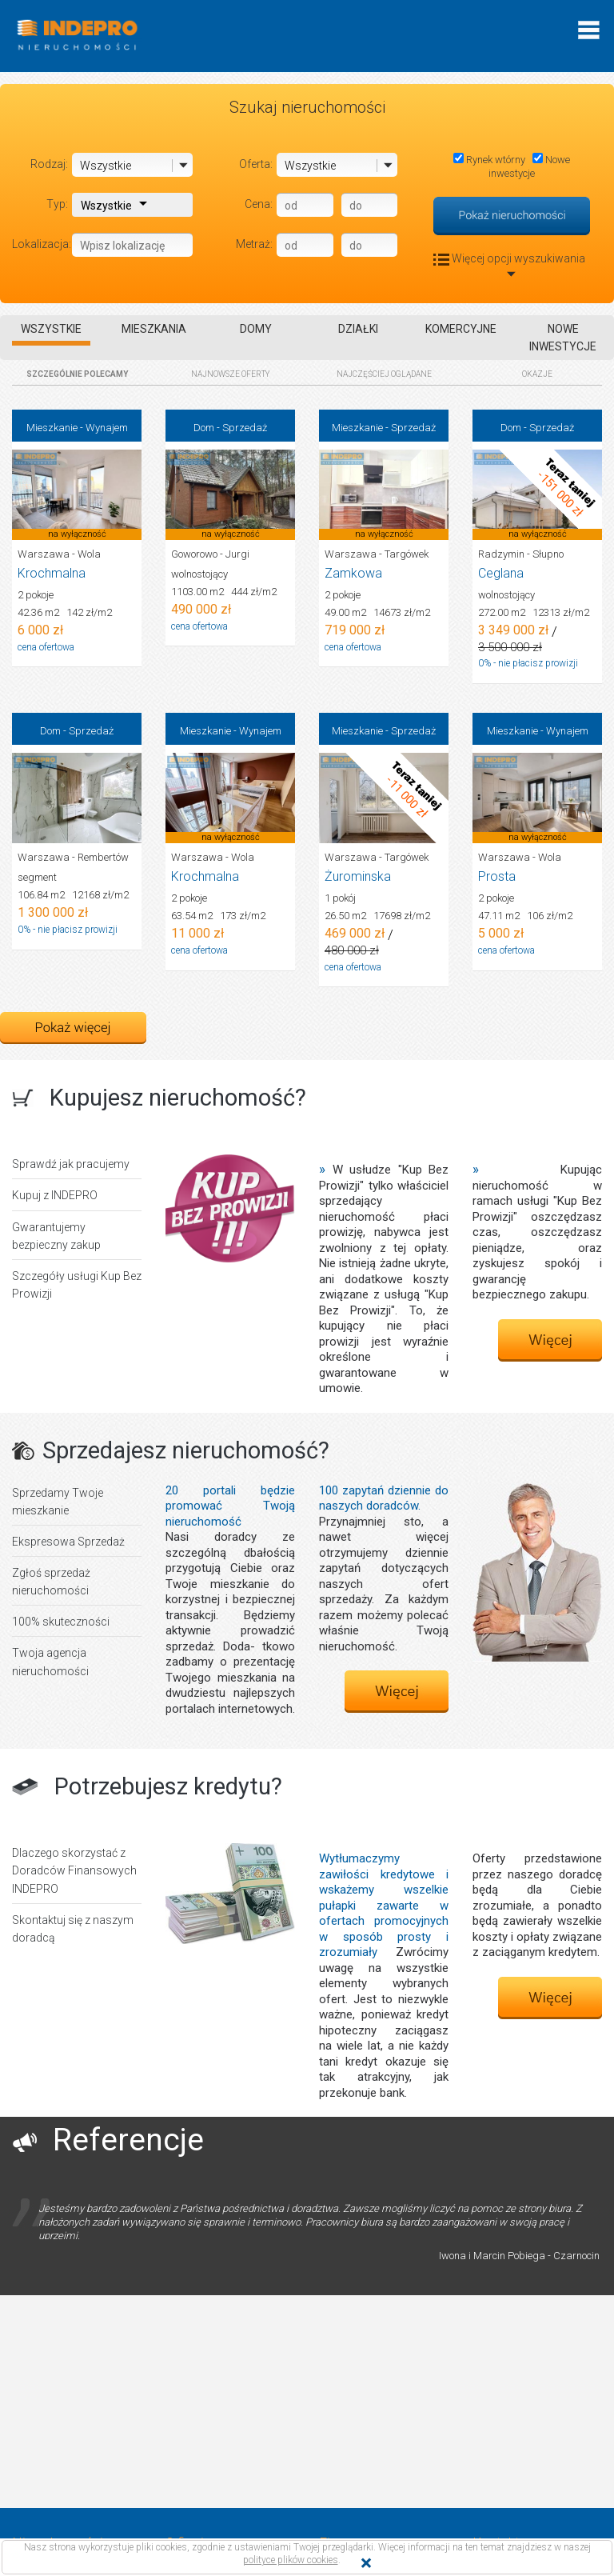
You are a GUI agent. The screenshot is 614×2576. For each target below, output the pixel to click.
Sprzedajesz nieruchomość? (185, 1450)
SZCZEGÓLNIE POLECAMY (77, 374)
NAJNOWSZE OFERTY (230, 374)
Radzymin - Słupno (521, 554)
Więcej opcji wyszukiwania (511, 264)
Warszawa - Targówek (377, 554)
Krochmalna (52, 573)
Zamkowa (353, 573)
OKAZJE (537, 374)
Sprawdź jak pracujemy (71, 1164)
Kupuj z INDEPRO (55, 1195)
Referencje (128, 2140)
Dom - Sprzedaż (230, 428)
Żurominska (358, 876)
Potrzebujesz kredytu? (168, 1786)
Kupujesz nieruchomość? (178, 1097)
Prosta (497, 876)
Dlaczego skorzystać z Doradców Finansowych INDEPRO (74, 1870)
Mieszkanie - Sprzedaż (384, 428)
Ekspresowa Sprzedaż (68, 1541)
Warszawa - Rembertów (73, 857)
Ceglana (501, 573)
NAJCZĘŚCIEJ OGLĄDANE (384, 374)
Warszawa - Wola (59, 554)
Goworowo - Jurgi (210, 554)
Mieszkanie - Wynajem (77, 428)
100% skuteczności (61, 1621)
